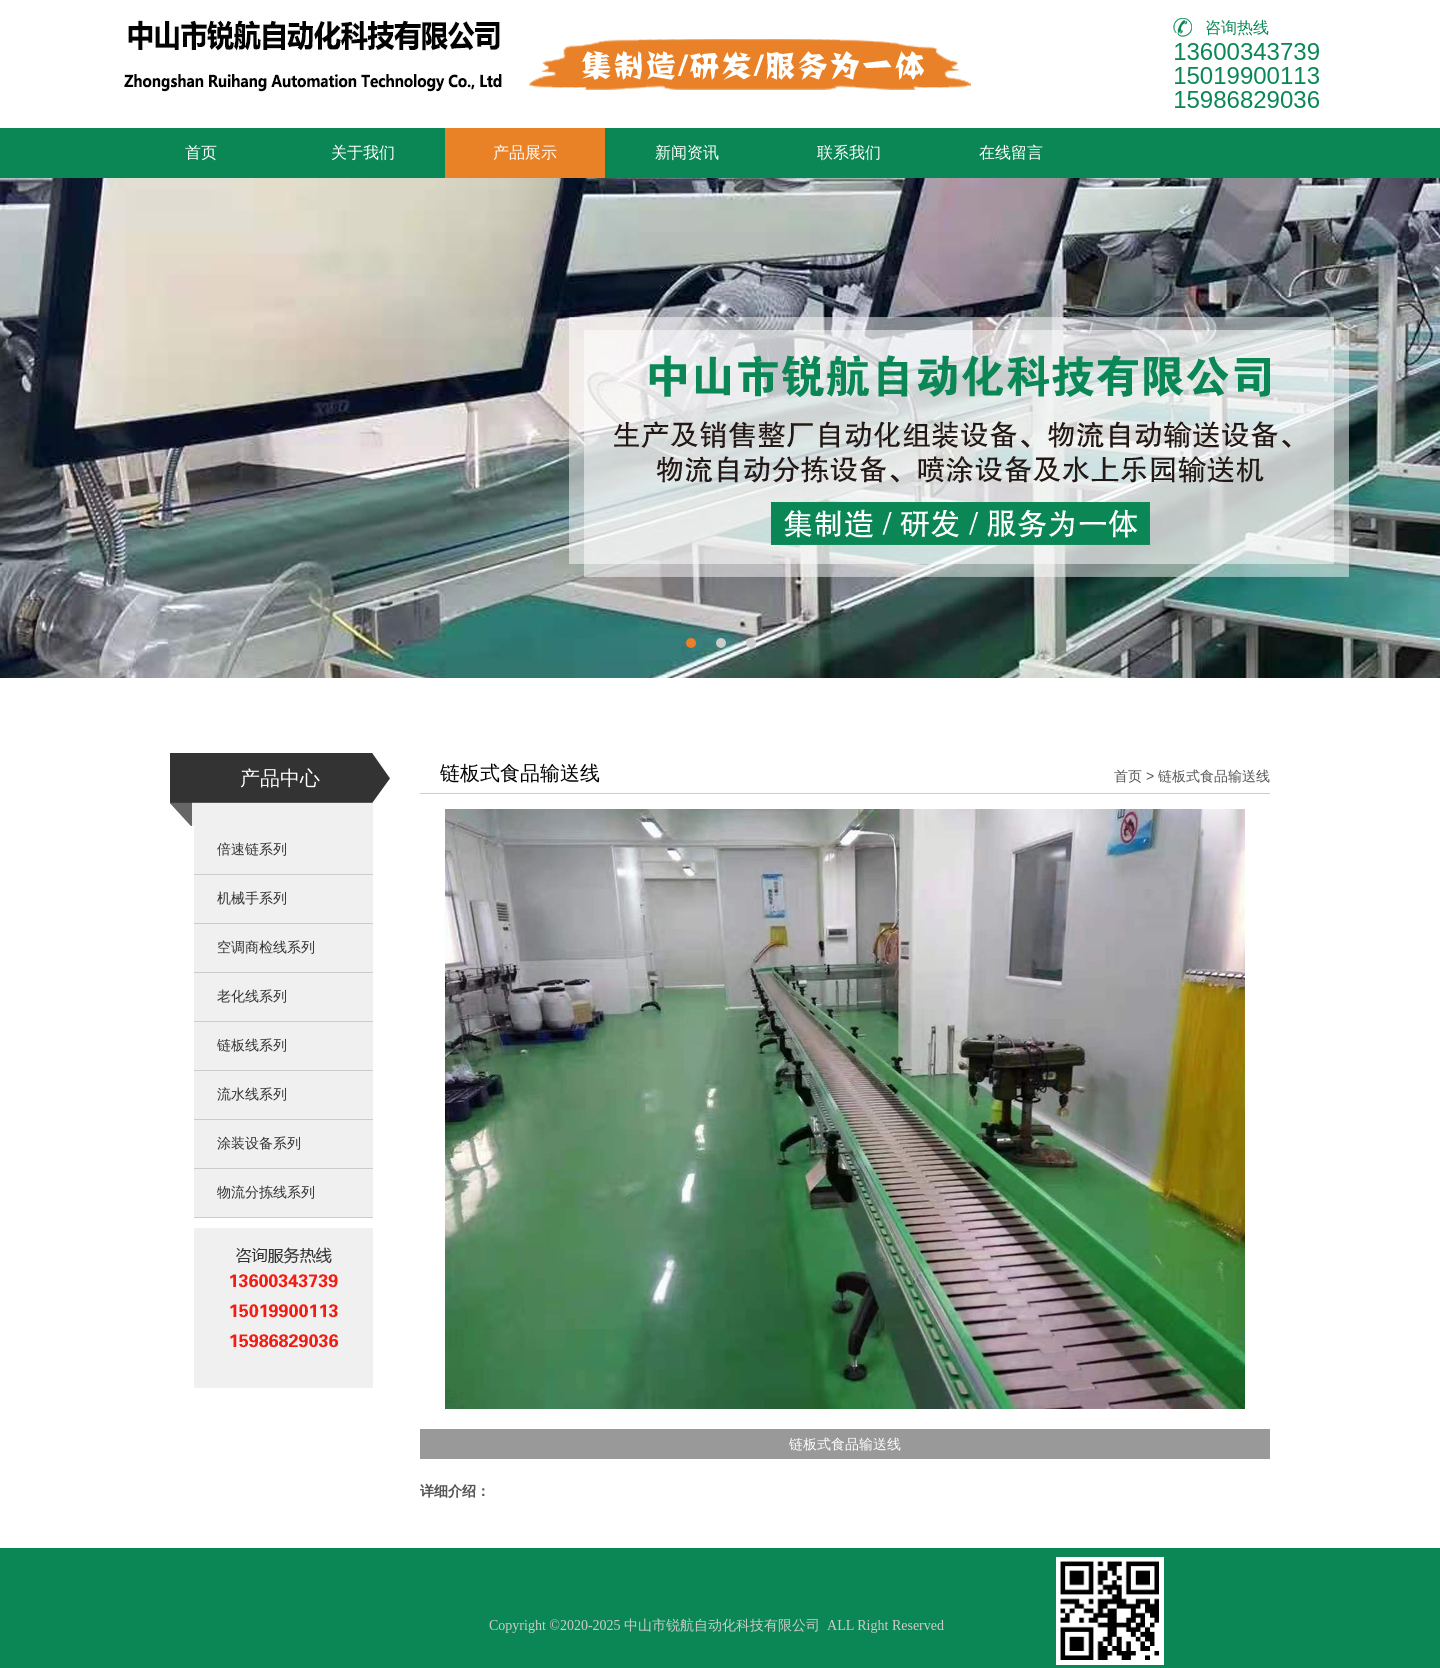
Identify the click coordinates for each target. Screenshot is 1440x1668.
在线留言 (1011, 152)
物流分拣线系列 (266, 1192)
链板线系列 (252, 1045)
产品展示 (525, 152)
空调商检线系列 (266, 947)
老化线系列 (252, 996)
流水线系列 (252, 1094)
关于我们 (363, 152)
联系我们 (849, 152)
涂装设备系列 (259, 1143)
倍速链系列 (252, 849)
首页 (201, 152)
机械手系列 (252, 898)
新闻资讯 (687, 152)
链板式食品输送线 (1214, 776)
